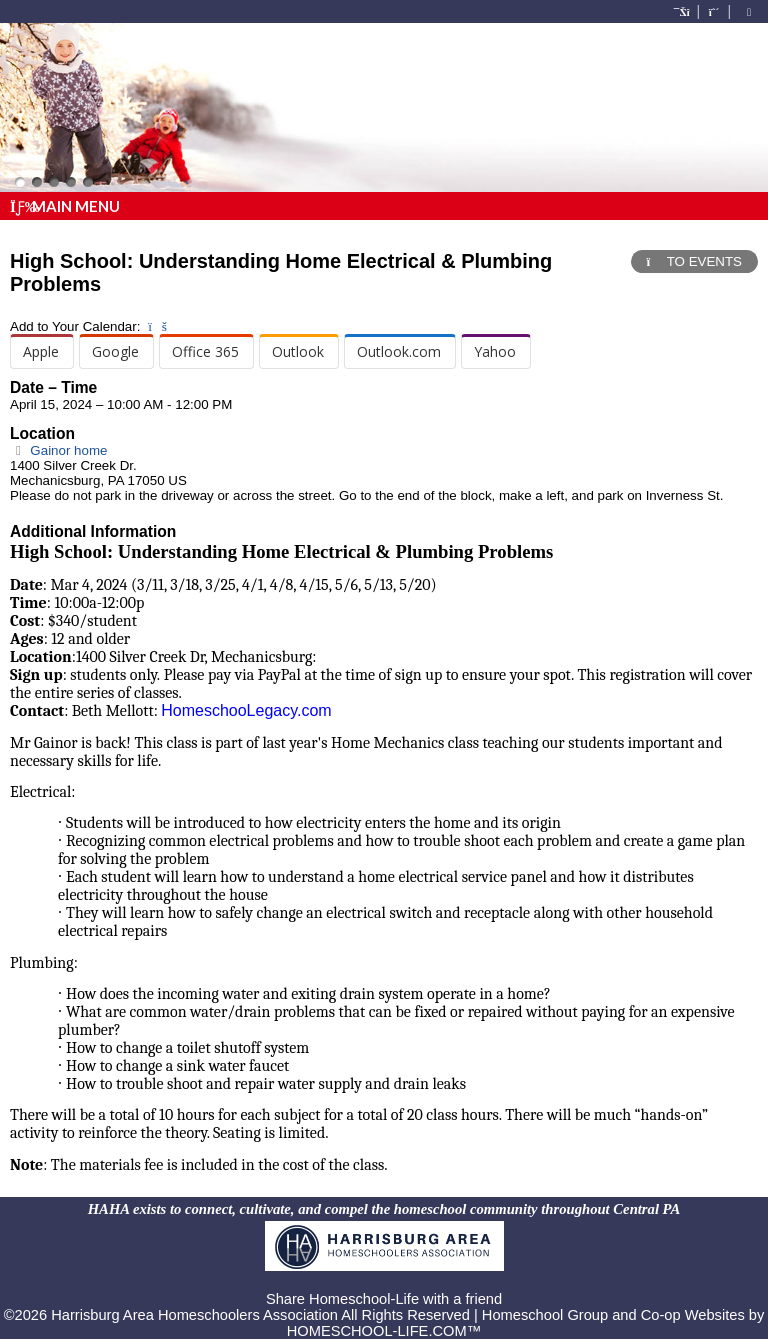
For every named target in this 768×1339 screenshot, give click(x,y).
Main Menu (65, 206)
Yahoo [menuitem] (495, 351)
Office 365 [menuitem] (205, 351)
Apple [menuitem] (41, 351)
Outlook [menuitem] (298, 351)
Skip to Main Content (384, 1283)
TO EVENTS (694, 261)
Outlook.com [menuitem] (399, 351)
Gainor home (58, 450)
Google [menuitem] (115, 351)
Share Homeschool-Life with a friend (384, 1299)
